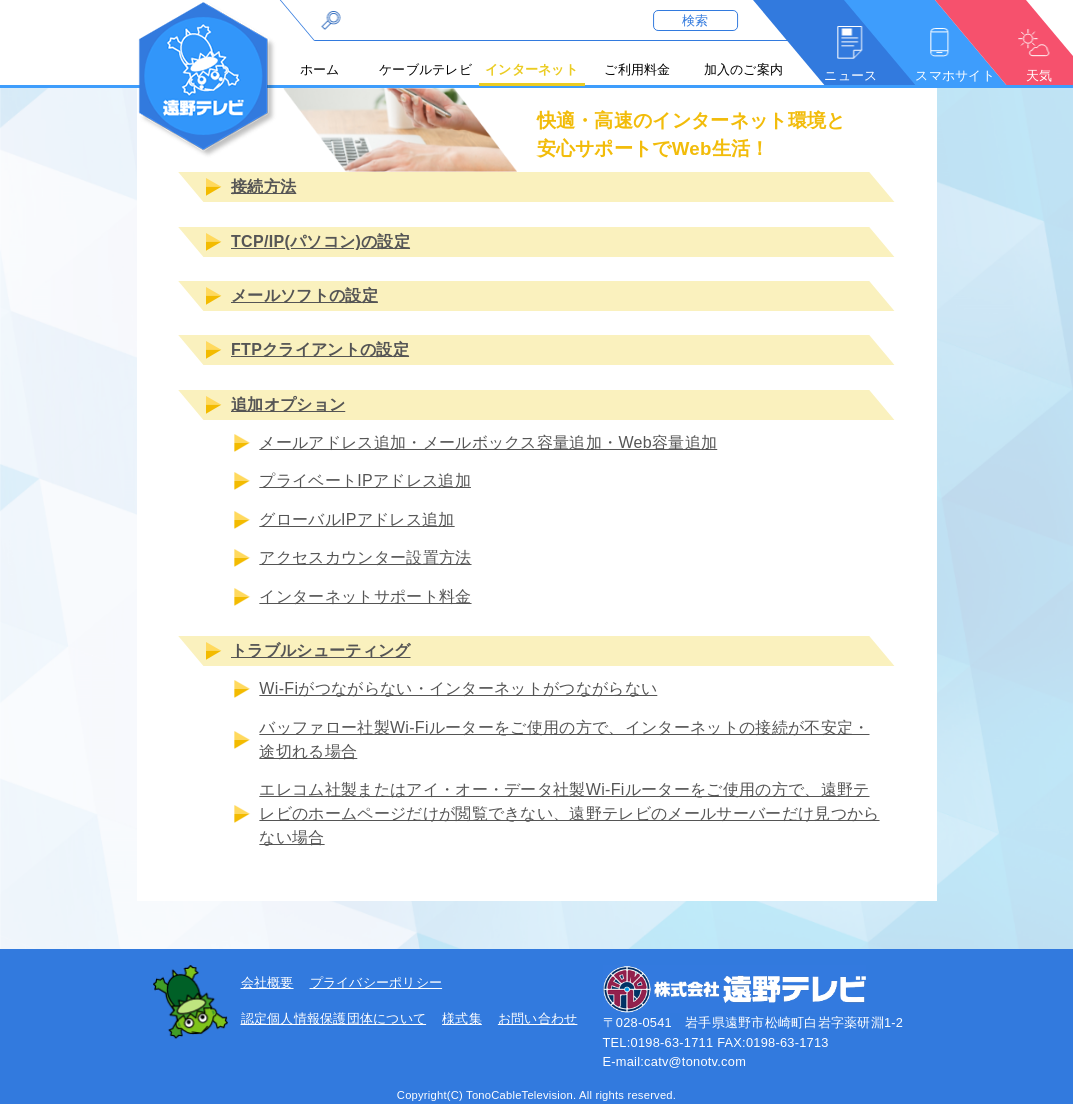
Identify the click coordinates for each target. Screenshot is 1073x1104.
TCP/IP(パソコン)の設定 (320, 241)
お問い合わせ (538, 1018)
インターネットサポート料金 (365, 596)
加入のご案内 (744, 69)
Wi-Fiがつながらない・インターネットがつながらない (458, 689)
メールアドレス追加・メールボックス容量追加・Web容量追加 (488, 442)
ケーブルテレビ (425, 69)
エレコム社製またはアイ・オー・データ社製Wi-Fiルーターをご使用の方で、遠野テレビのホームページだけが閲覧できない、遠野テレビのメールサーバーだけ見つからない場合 (569, 813)
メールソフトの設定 (304, 295)
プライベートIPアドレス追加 (365, 481)
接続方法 (263, 186)
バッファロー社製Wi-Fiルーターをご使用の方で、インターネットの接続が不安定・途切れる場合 (564, 739)
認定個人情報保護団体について (334, 1018)
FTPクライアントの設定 (320, 350)
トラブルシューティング (321, 650)
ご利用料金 (637, 69)
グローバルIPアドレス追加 (356, 519)
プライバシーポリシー (376, 982)
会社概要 (267, 982)
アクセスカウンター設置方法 (365, 557)
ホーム (320, 69)
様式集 (462, 1018)
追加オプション (288, 404)
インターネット (531, 69)
